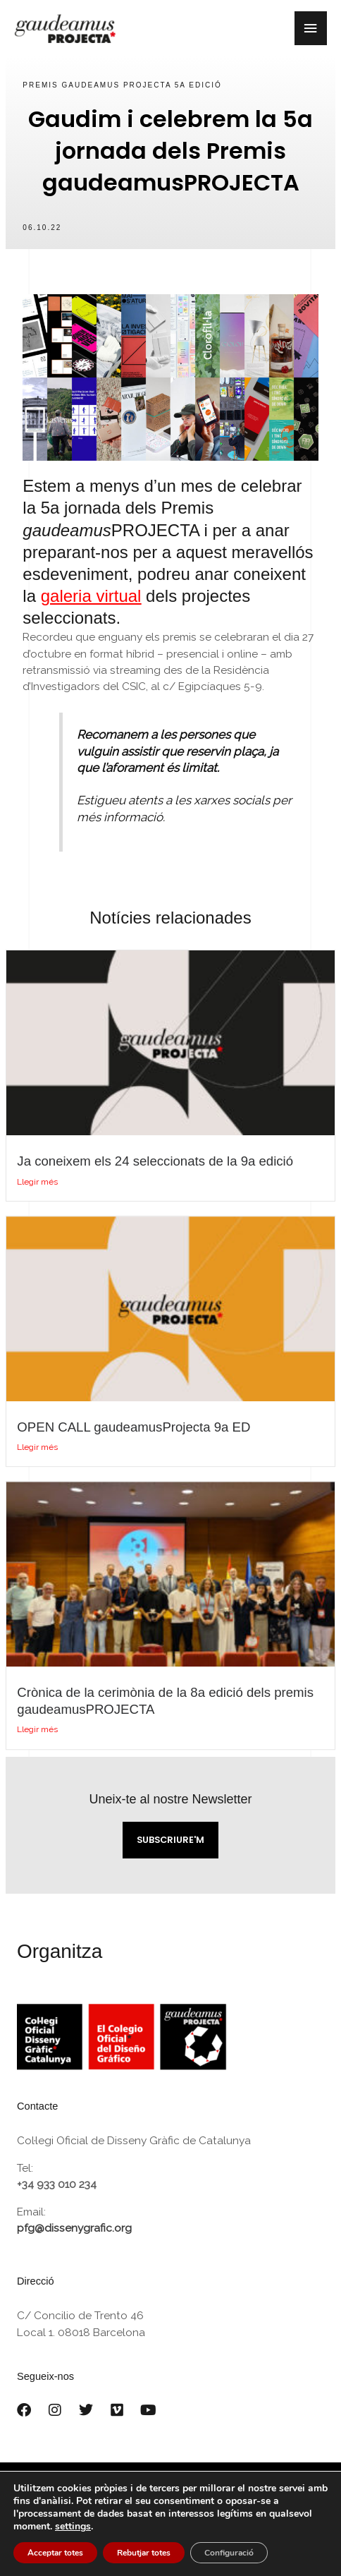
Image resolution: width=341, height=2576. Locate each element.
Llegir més (37, 1182)
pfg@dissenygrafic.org (74, 2228)
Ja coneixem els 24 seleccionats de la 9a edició (155, 1161)
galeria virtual (91, 595)
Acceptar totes (55, 2552)
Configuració (229, 2552)
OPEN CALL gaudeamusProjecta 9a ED (133, 1427)
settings (73, 2526)
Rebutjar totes (143, 2552)
